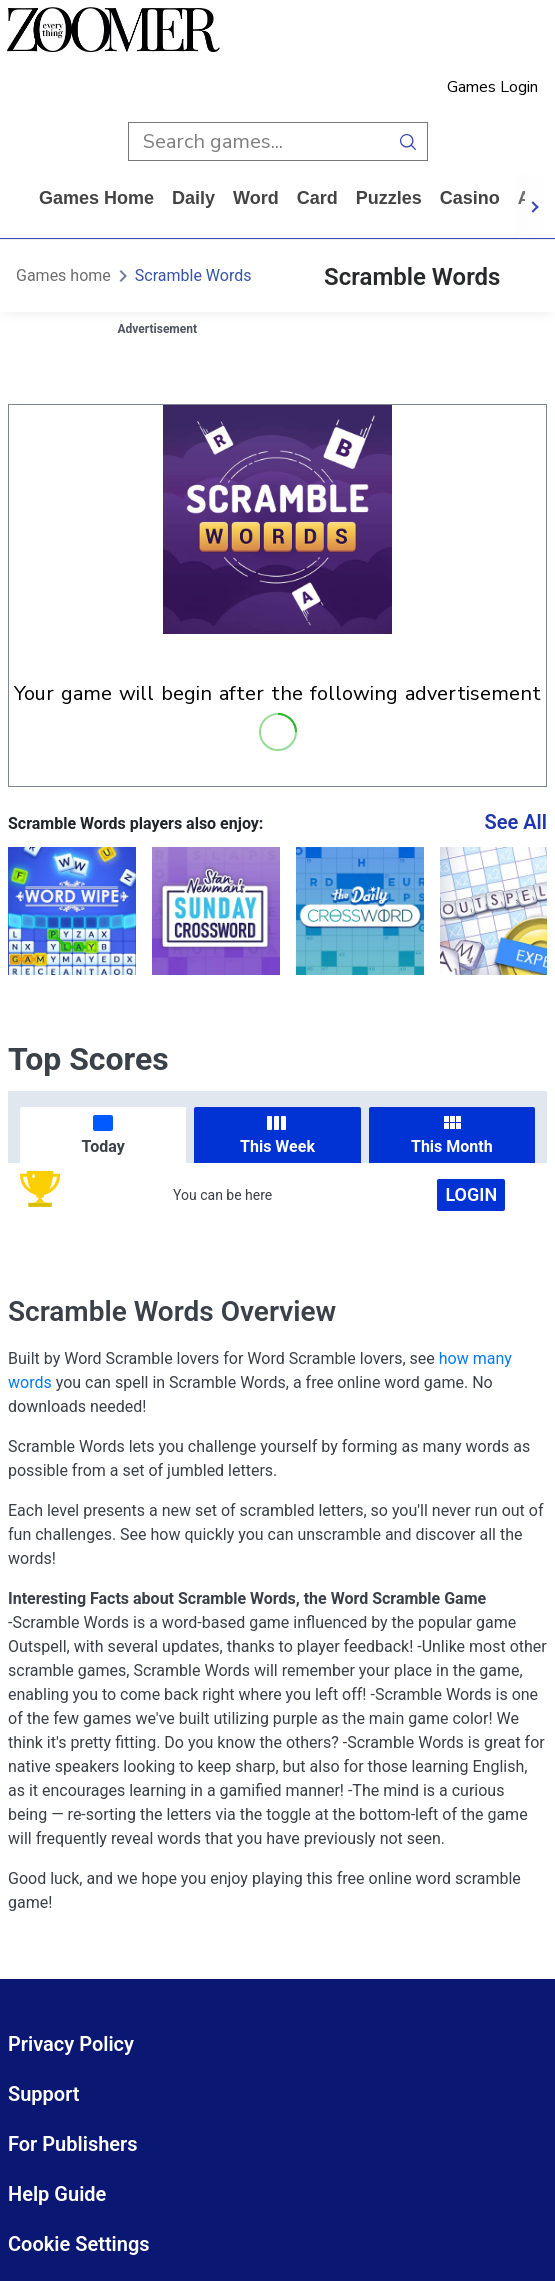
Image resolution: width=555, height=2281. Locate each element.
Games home (96, 198)
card (317, 198)
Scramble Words (193, 275)
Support (44, 2094)
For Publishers (73, 2144)
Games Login (492, 87)
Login (471, 1194)
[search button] (408, 141)
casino (470, 198)
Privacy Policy (71, 2044)
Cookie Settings (79, 2244)
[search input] (258, 141)
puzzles (389, 198)
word (256, 198)
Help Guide (57, 2194)
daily (193, 198)
